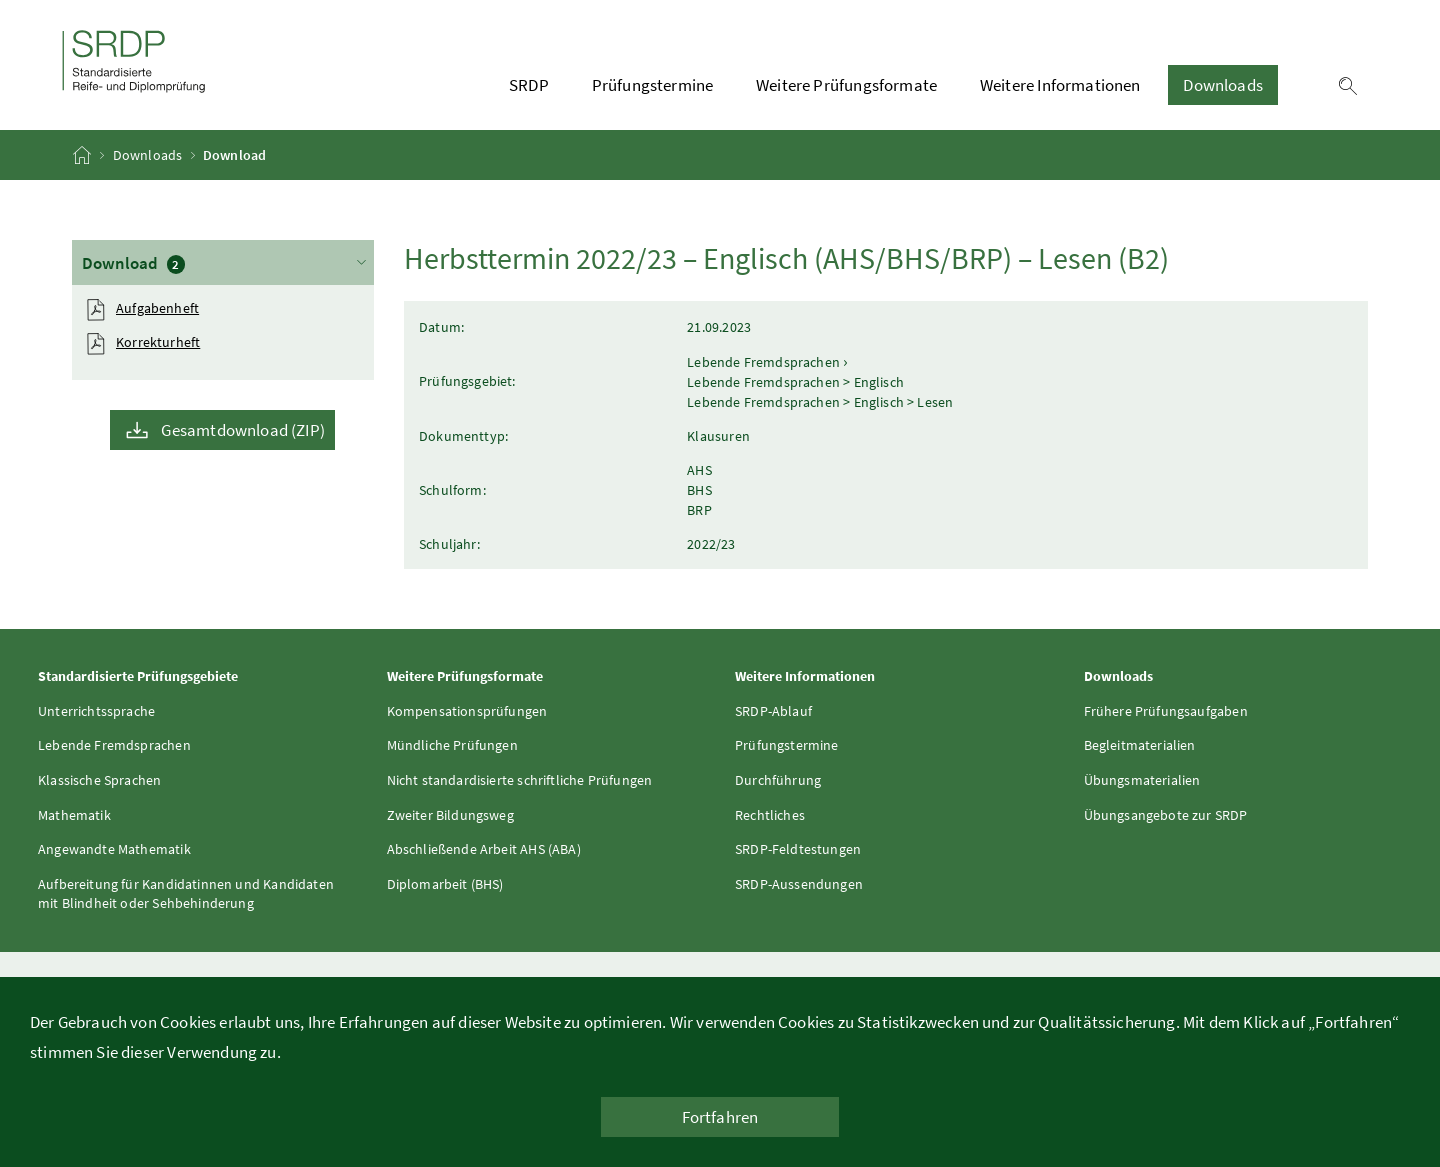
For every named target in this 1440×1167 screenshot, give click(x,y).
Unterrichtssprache (96, 711)
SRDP (529, 85)
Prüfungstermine (653, 85)
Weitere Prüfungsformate (846, 85)
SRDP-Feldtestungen (798, 849)
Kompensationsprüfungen (467, 711)
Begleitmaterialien (1140, 745)
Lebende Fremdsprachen (114, 745)
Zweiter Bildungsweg (450, 815)
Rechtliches (770, 815)
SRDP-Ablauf (773, 711)
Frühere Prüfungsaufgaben (1166, 711)
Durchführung (778, 780)
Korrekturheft (158, 342)
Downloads (1223, 85)
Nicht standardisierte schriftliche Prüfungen (520, 780)
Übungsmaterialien (1142, 780)
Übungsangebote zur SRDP (1166, 815)
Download (226, 261)
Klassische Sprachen (99, 780)
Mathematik (74, 815)
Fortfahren (720, 1117)
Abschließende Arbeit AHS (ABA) (484, 849)
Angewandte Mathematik (114, 849)
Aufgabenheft (157, 308)
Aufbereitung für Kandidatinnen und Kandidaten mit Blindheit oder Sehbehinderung (186, 894)
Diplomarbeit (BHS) (445, 884)
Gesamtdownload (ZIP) (243, 430)
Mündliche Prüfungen (452, 745)
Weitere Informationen (1060, 85)
